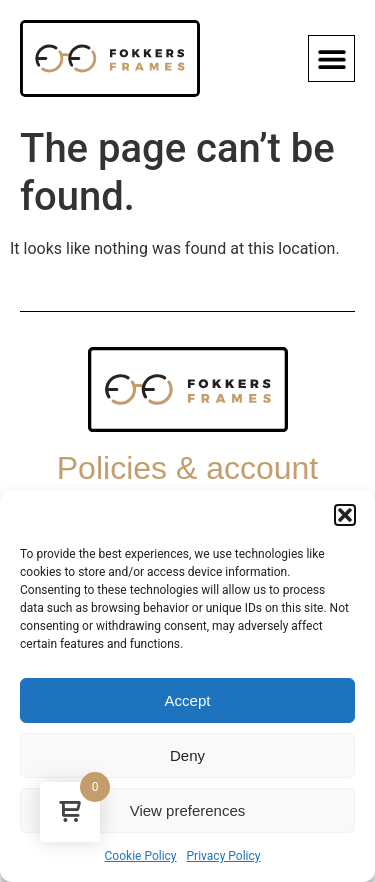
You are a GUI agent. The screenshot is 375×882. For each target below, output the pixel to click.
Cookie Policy (141, 856)
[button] (345, 515)
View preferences (188, 810)
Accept (188, 700)
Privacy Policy (224, 856)
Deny (187, 755)
